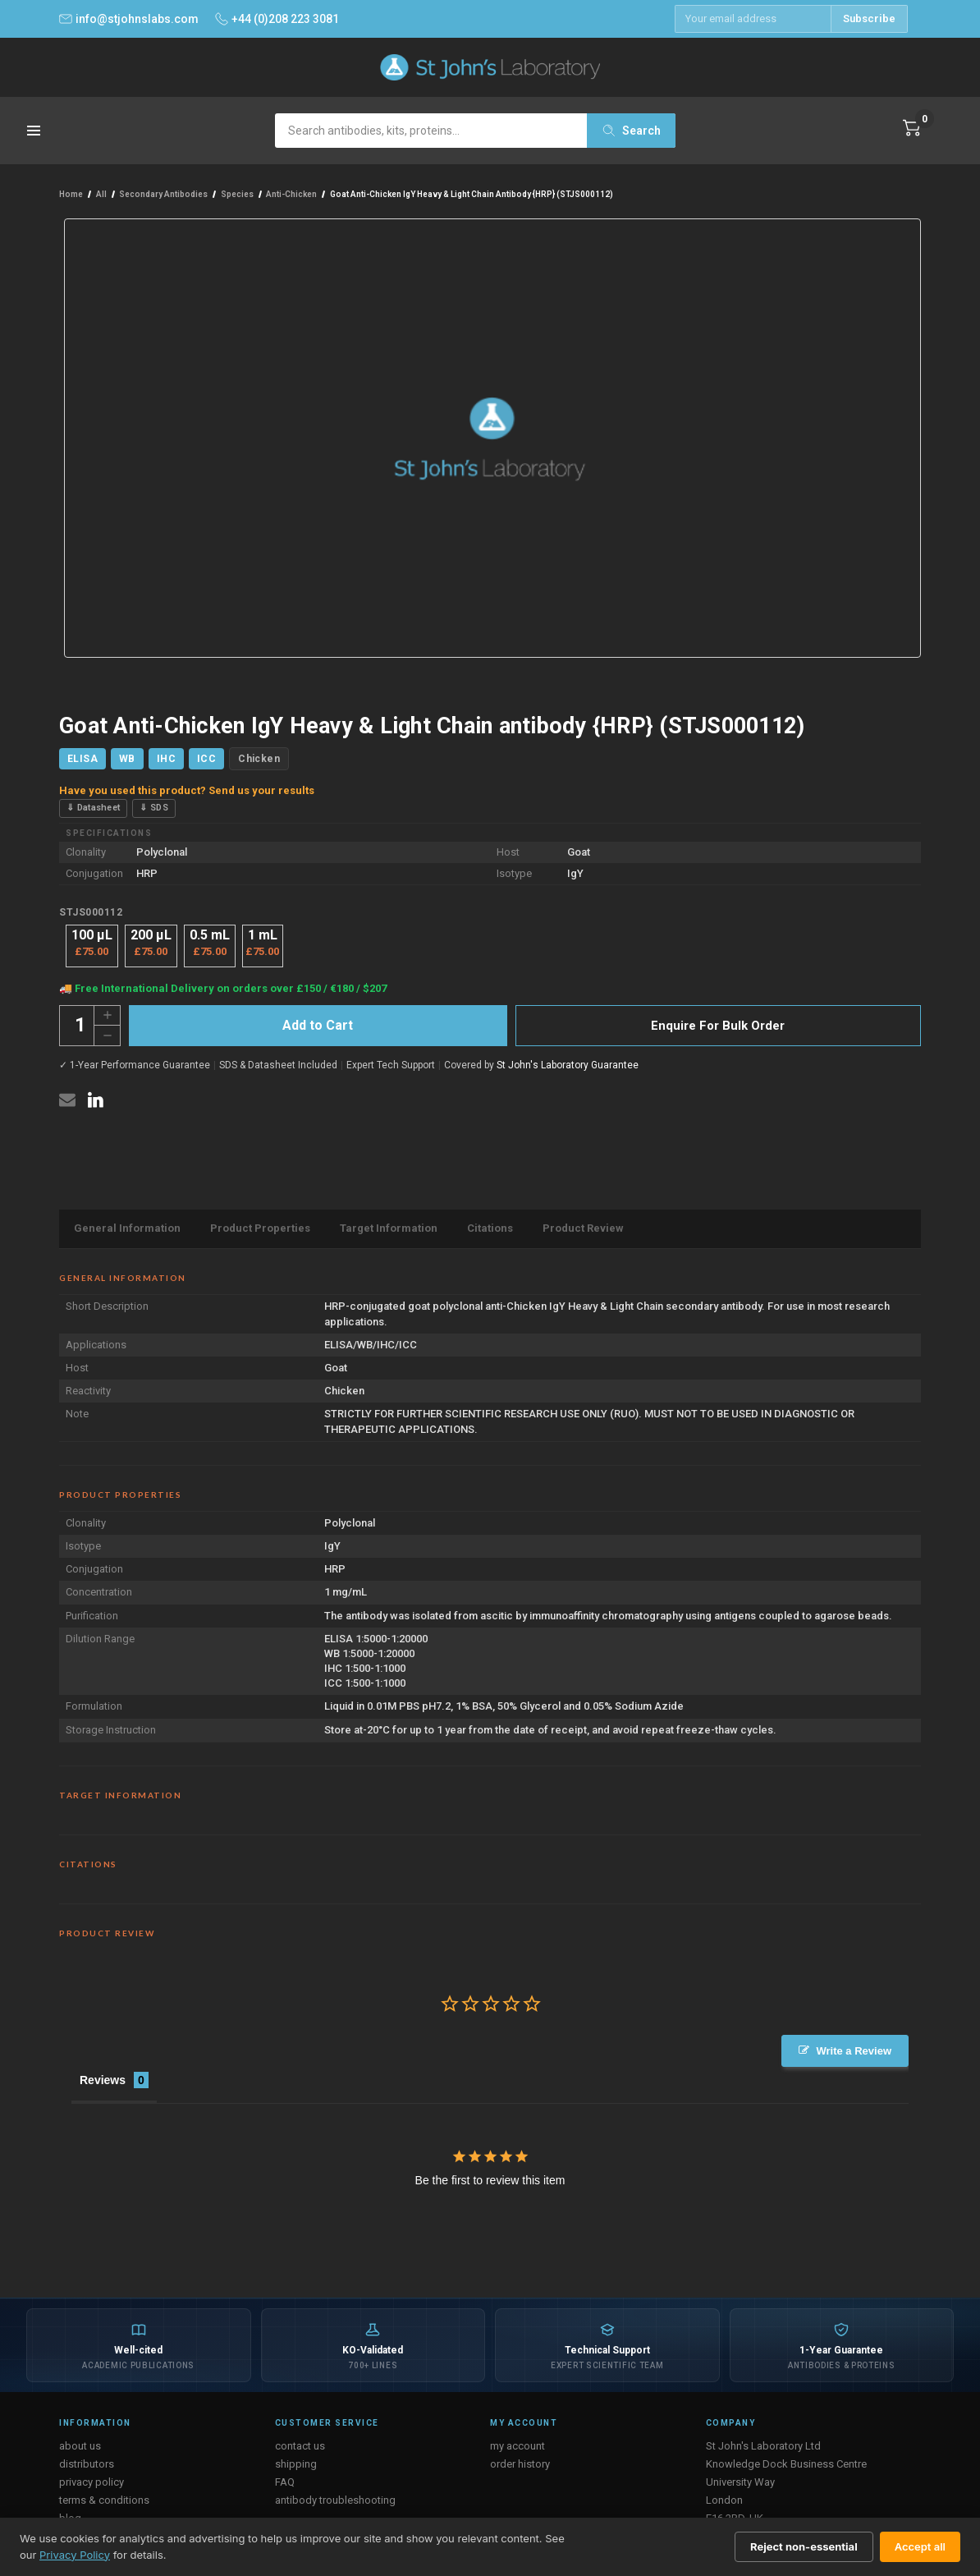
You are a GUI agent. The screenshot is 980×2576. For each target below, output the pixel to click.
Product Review (583, 1228)
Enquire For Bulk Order (718, 1025)
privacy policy (91, 2482)
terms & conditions (104, 2500)
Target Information (388, 1228)
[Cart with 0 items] (912, 128)
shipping (296, 2464)
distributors (86, 2464)
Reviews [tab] (103, 2080)
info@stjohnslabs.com (129, 19)
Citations (490, 1228)
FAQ (285, 2482)
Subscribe (869, 18)
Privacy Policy (74, 2554)
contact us (300, 2446)
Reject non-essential (804, 2546)
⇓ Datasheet (93, 807)
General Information (127, 1228)
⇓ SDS (154, 807)
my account (517, 2446)
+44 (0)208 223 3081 (277, 18)
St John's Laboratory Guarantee (568, 1065)
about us (80, 2446)
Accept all (920, 2546)
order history (520, 2464)
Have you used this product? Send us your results (186, 790)
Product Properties (260, 1228)
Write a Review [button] (853, 2051)
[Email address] (753, 19)
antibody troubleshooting (335, 2500)
